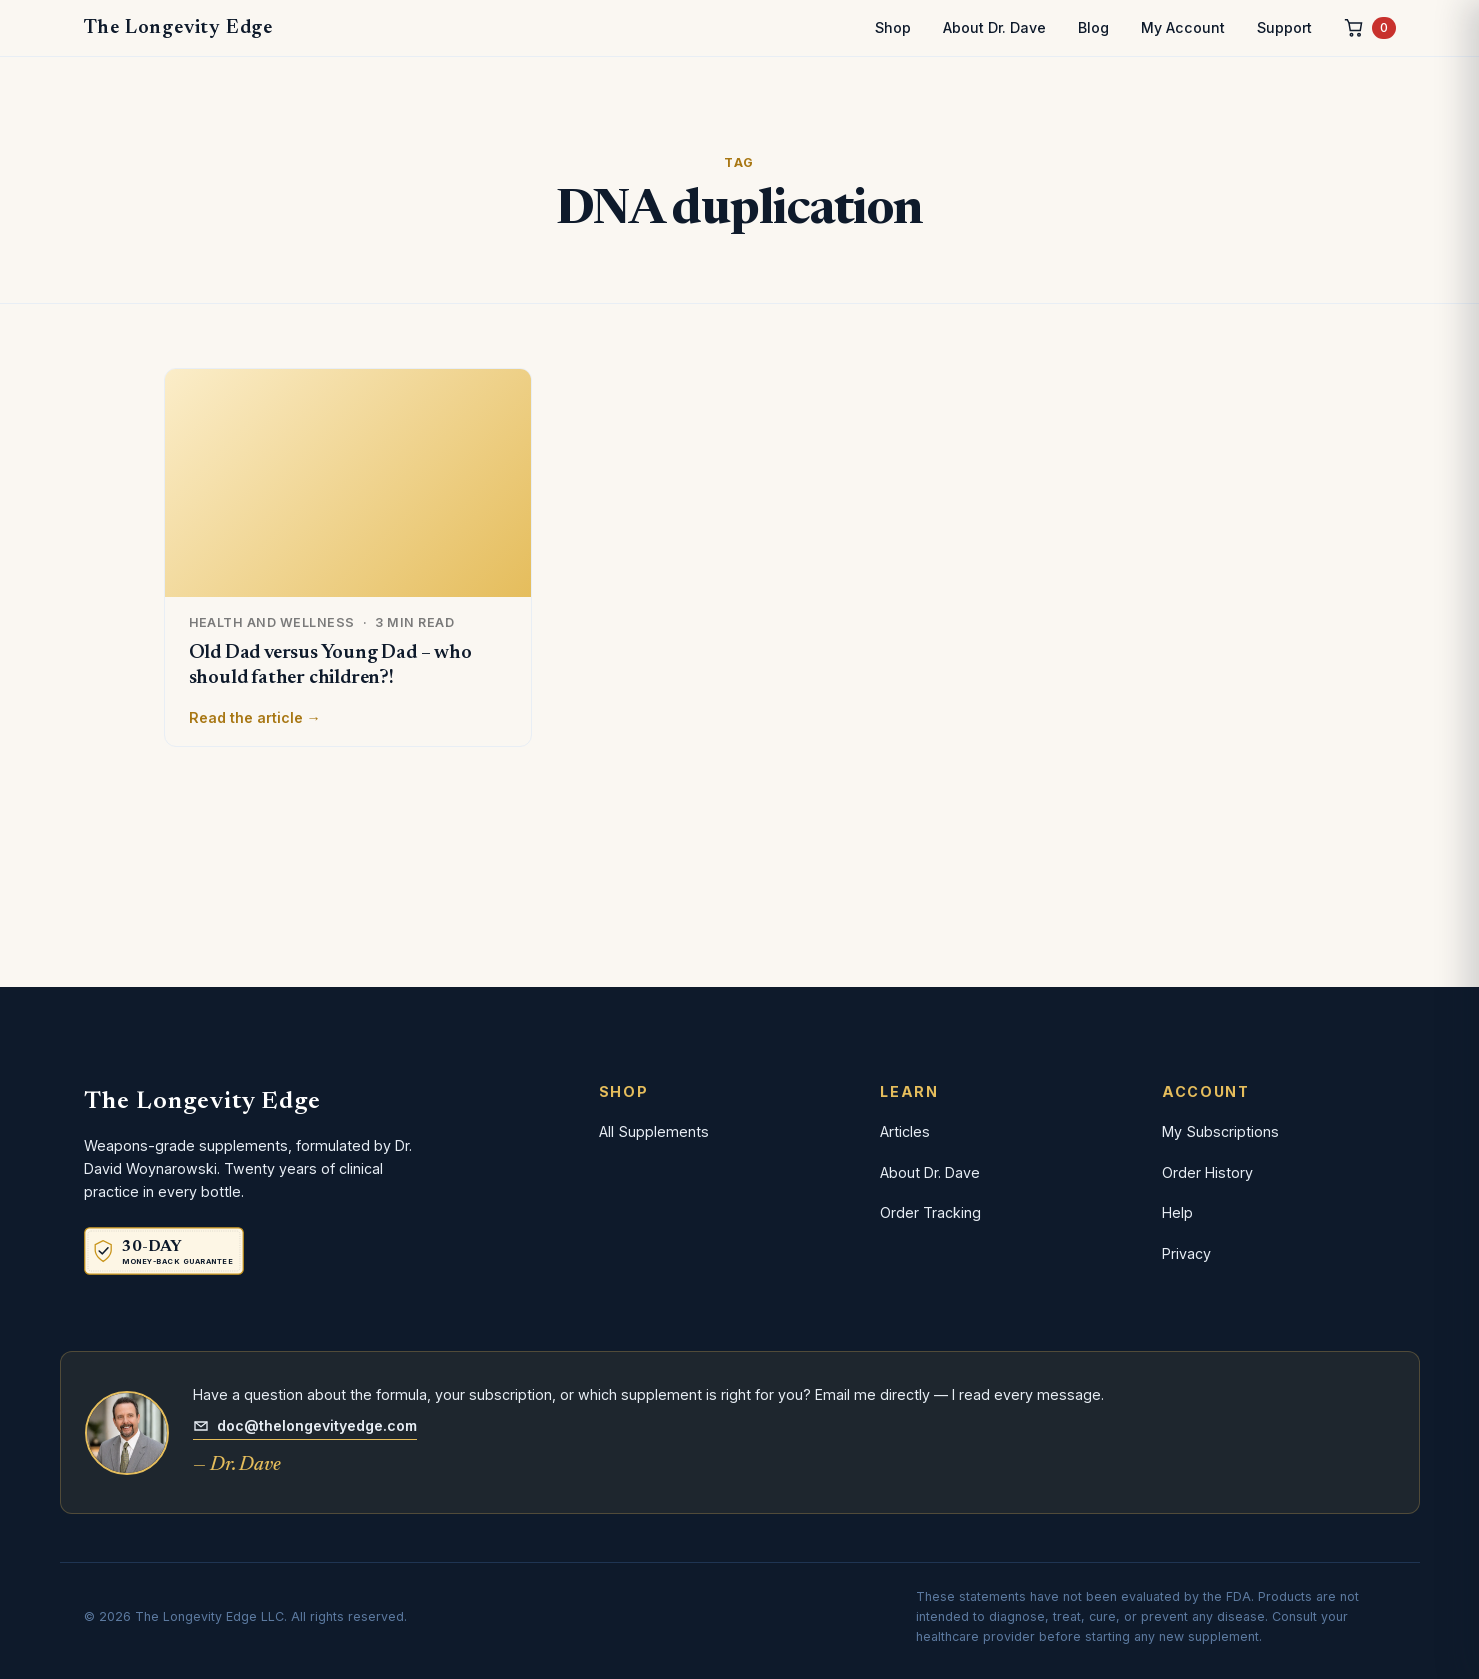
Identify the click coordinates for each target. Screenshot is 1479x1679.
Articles (905, 1131)
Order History (1207, 1172)
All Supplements (654, 1131)
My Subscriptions (1220, 1131)
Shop (893, 27)
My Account (1183, 27)
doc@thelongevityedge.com (305, 1425)
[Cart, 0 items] (1370, 28)
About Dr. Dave (994, 27)
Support (1284, 27)
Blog (1093, 27)
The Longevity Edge (178, 28)
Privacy (1186, 1253)
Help (1177, 1212)
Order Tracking (930, 1212)
